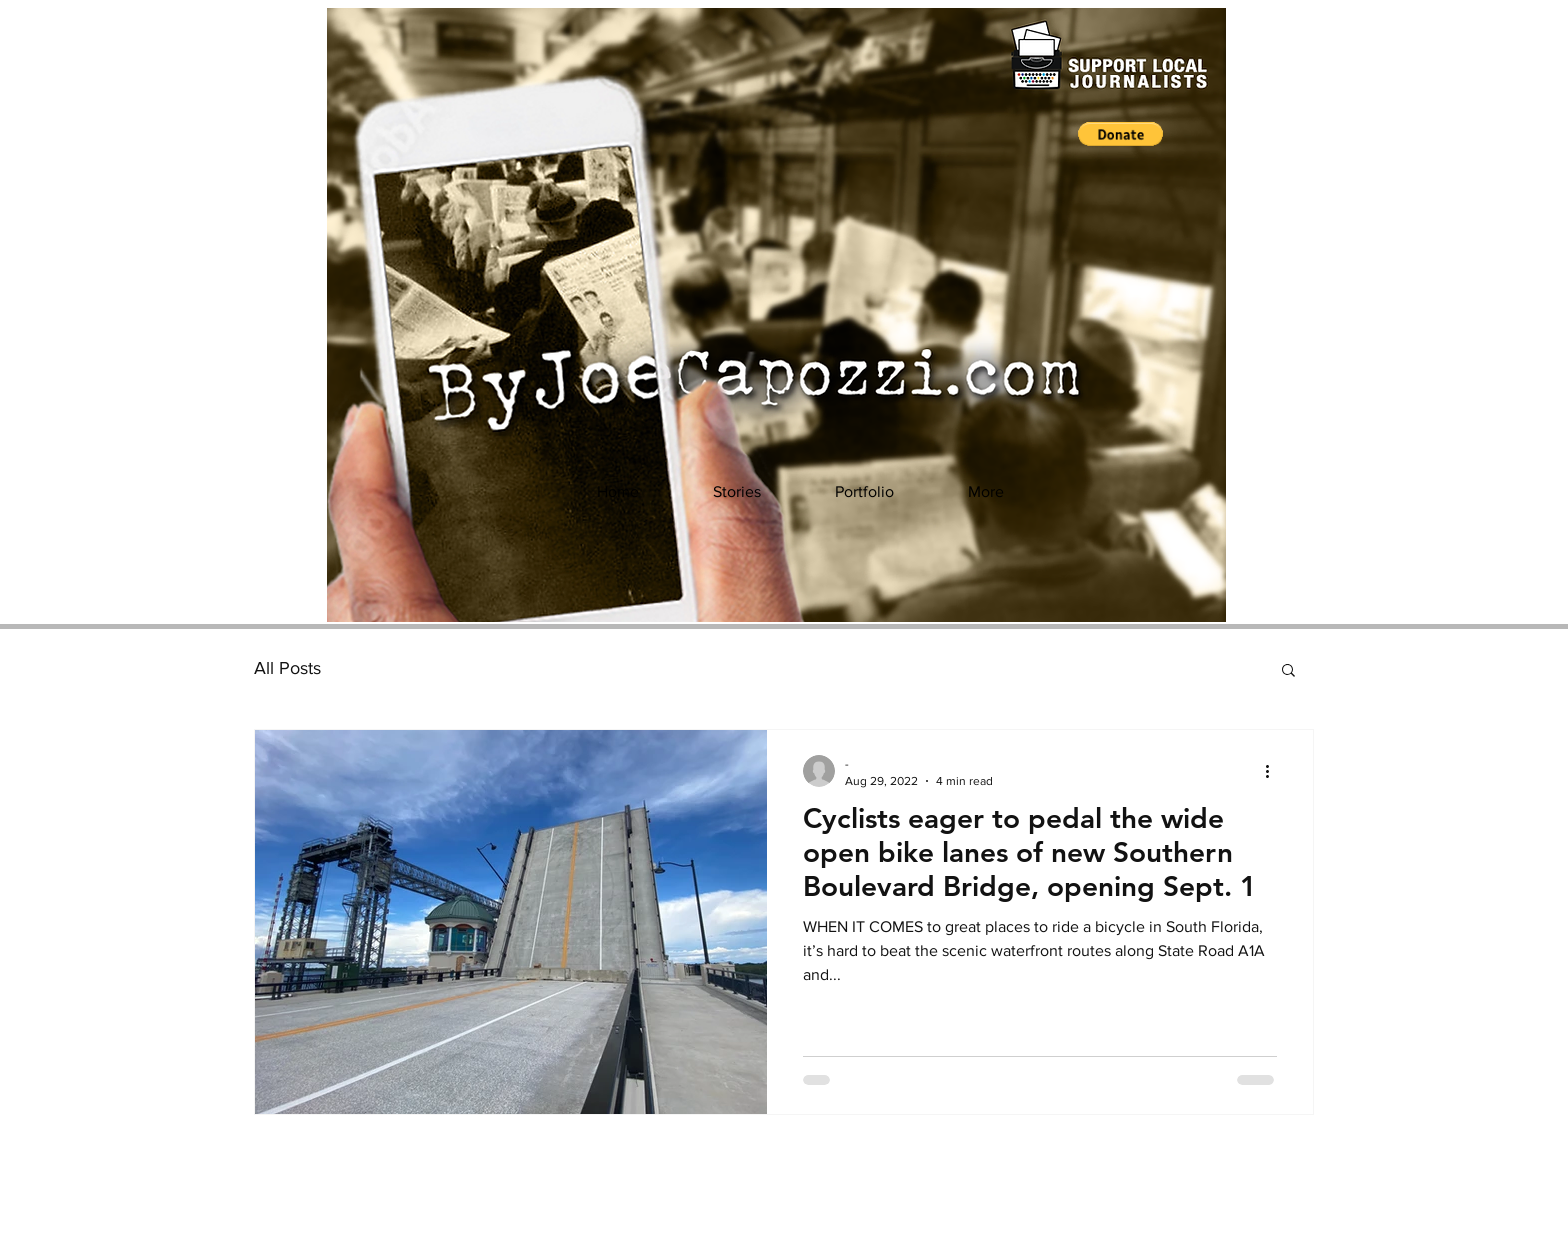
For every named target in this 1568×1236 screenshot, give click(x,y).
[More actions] (1274, 771)
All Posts (287, 668)
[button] (1120, 134)
